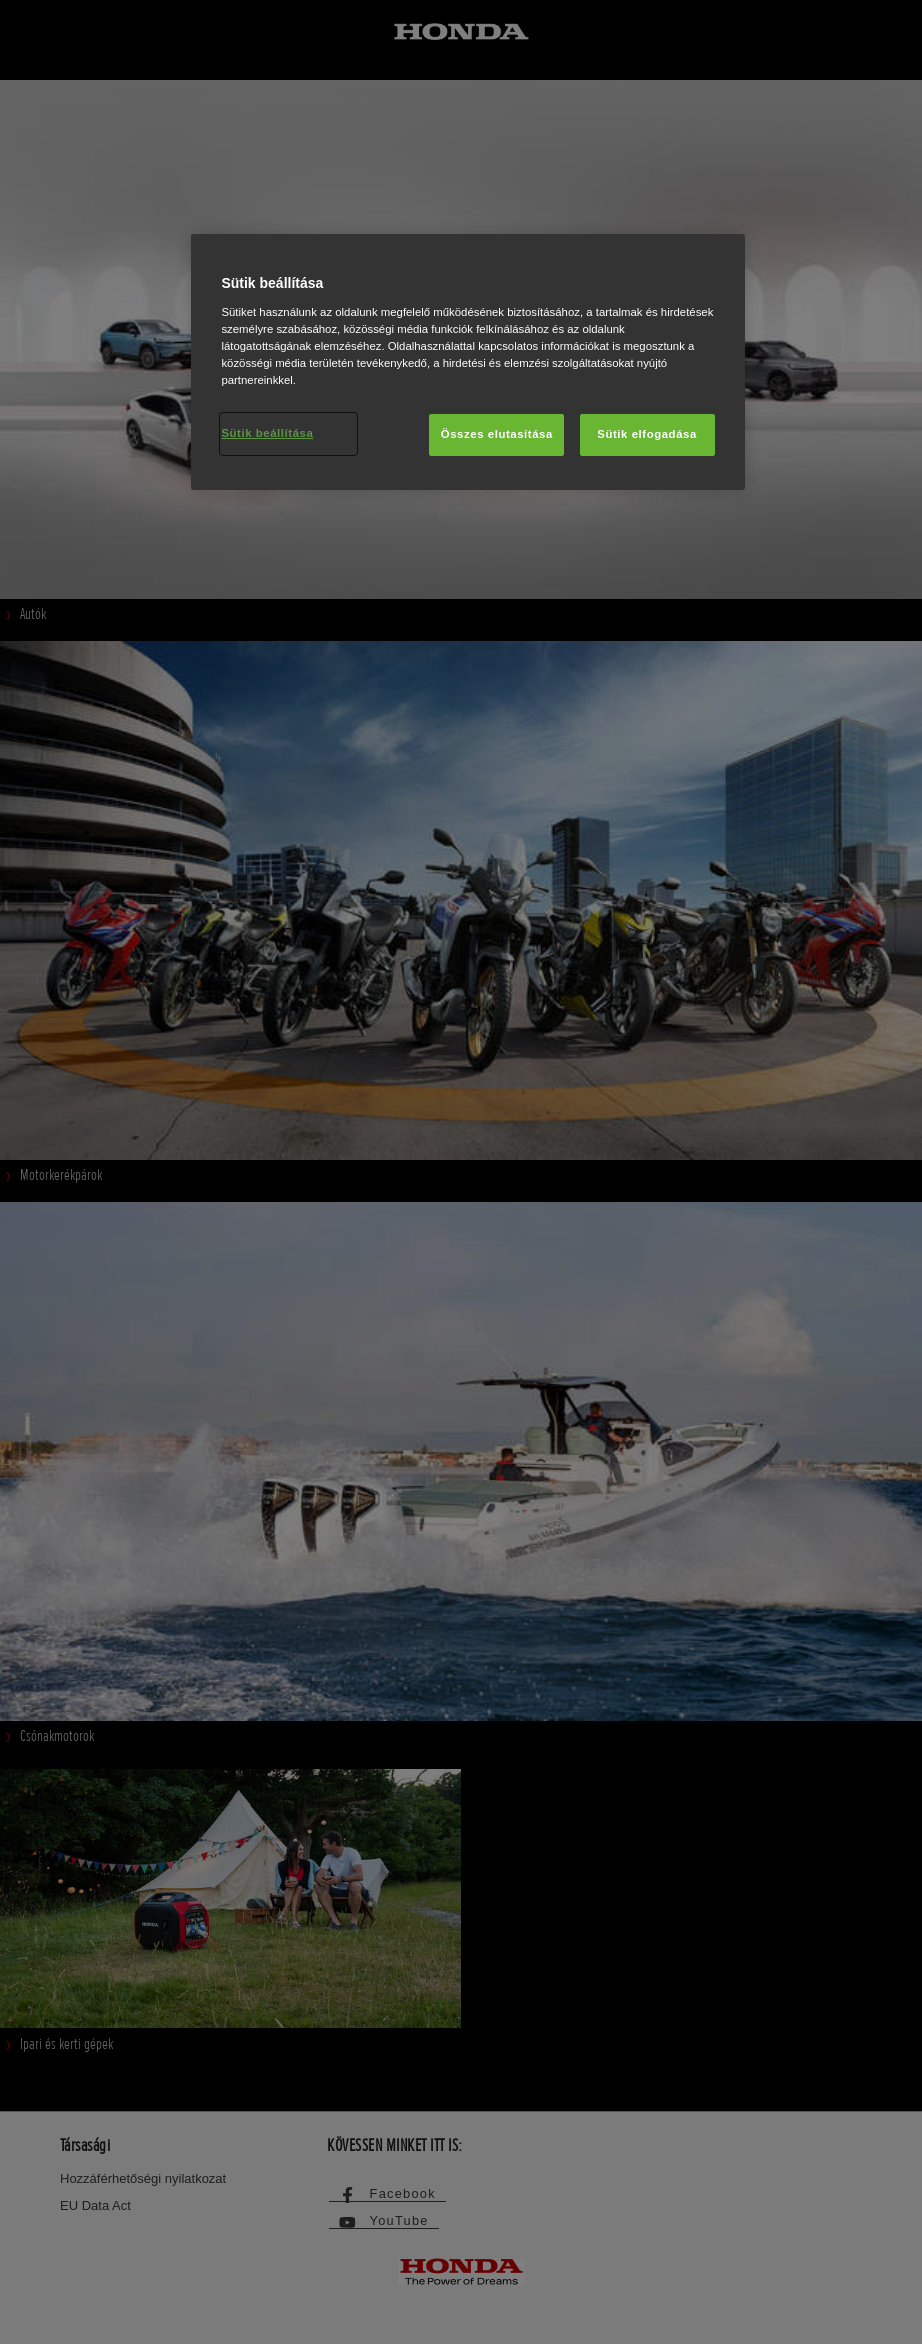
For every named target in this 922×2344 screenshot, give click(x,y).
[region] (467, 362)
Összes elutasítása (497, 434)
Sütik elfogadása (647, 434)
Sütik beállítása (267, 433)
